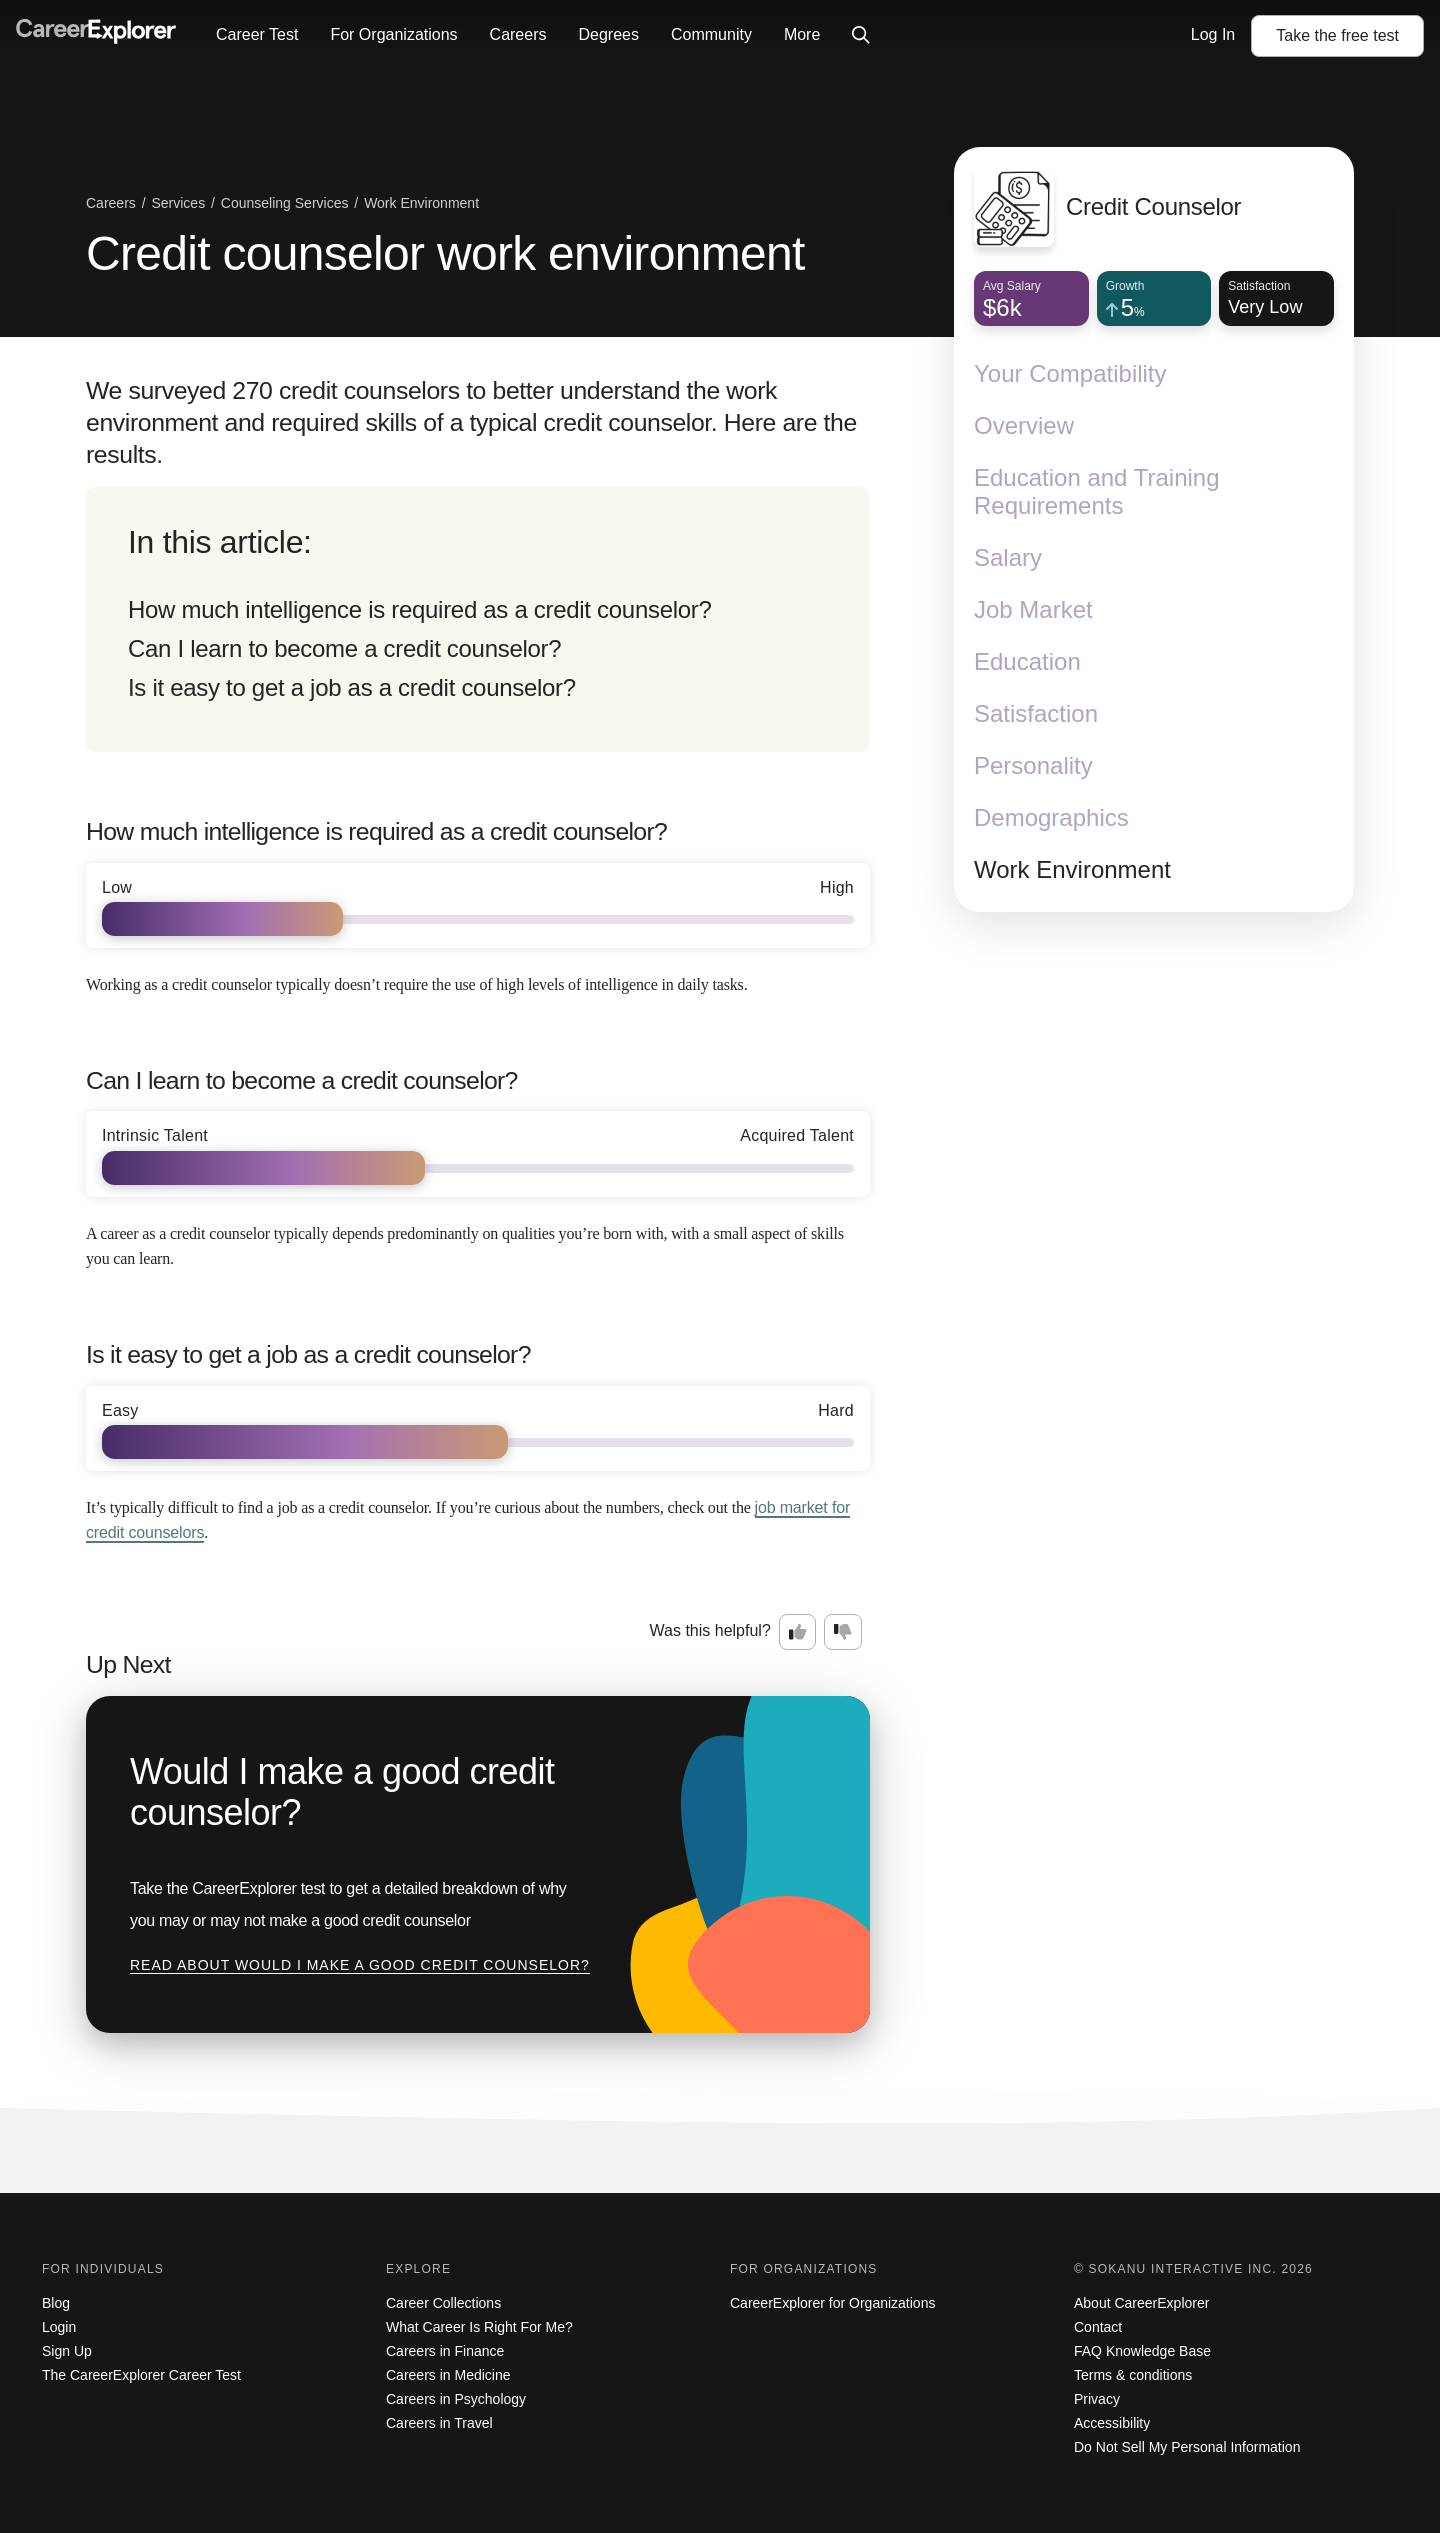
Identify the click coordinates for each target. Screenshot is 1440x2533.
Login (59, 2327)
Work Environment (1072, 869)
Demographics (1051, 817)
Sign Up (67, 2351)
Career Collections (443, 2303)
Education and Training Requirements (1097, 491)
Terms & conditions (1133, 2375)
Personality (1033, 765)
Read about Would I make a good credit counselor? (360, 1965)
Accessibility (1112, 2423)
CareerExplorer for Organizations (832, 2303)
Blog (56, 2303)
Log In (1213, 34)
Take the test (1337, 35)
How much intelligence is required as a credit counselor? (420, 609)
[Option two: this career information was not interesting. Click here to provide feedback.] (843, 1632)
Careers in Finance (445, 2351)
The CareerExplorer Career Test (141, 2375)
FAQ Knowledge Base (1142, 2351)
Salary (1008, 557)
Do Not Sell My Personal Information (1187, 2447)
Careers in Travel (439, 2423)
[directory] (478, 619)
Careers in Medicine (448, 2375)
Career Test (257, 34)
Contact (1098, 2327)
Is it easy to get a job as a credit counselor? (352, 687)
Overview (1024, 425)
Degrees (608, 34)
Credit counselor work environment (445, 253)
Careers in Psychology (456, 2399)
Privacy (1097, 2399)
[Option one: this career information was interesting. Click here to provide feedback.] (798, 1632)
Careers (518, 34)
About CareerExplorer (1141, 2303)
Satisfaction (1036, 713)
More (802, 34)
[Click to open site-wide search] (861, 36)
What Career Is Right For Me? (479, 2327)
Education (1027, 661)
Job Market (1033, 609)
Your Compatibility (1070, 373)
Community (711, 34)
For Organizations (393, 34)
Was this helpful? (710, 1630)
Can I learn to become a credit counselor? (344, 648)
